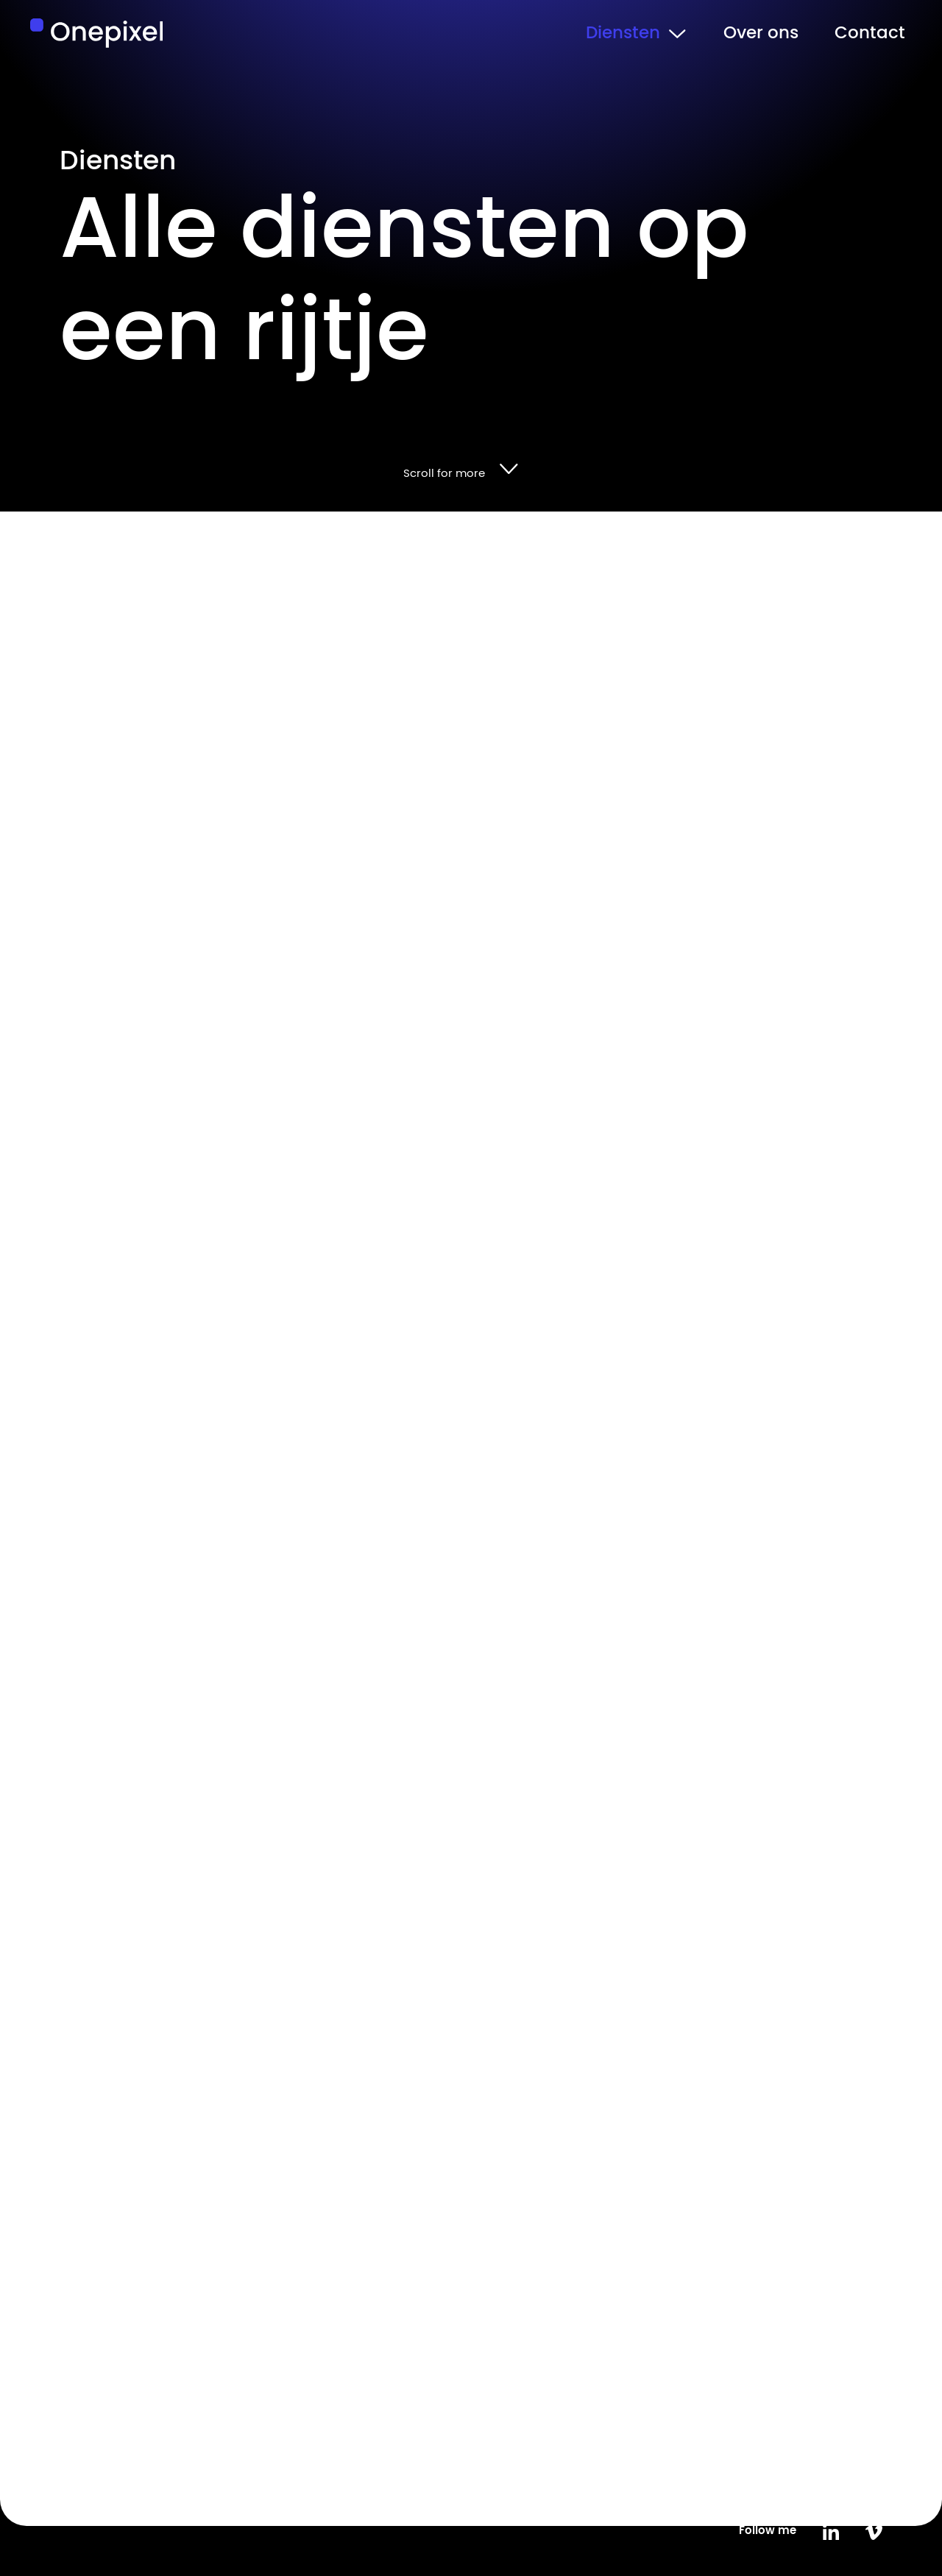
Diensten (623, 33)
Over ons (760, 33)
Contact (870, 33)
